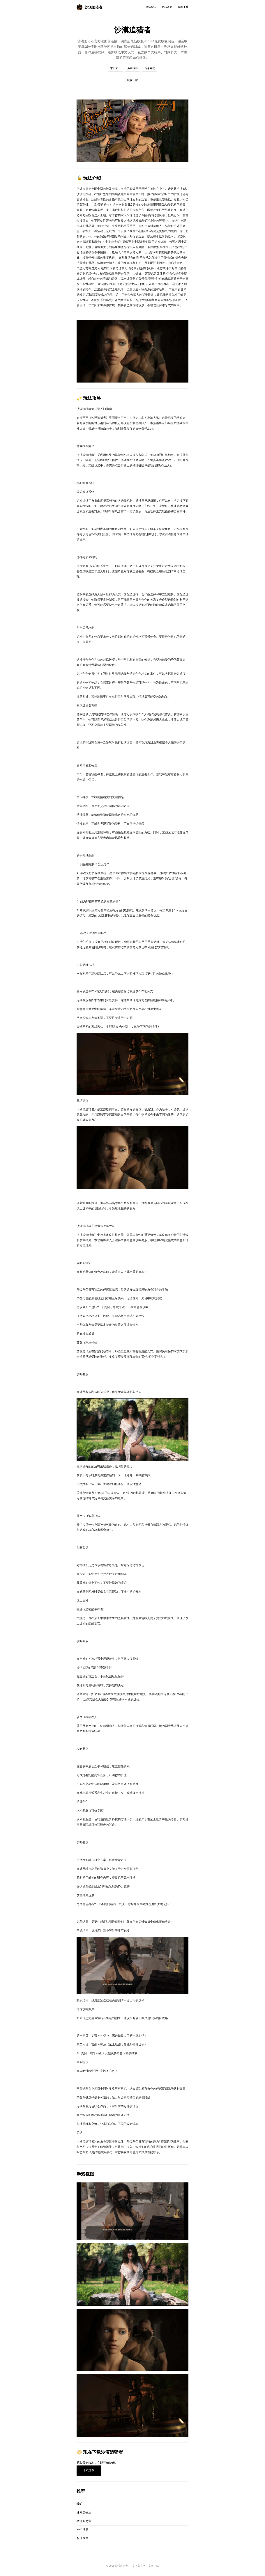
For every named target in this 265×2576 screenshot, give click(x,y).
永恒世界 (82, 2532)
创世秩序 (82, 2540)
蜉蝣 (79, 2505)
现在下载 (183, 6)
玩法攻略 (167, 6)
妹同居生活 (84, 2514)
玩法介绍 (151, 6)
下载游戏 (90, 2472)
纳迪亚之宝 (84, 2523)
